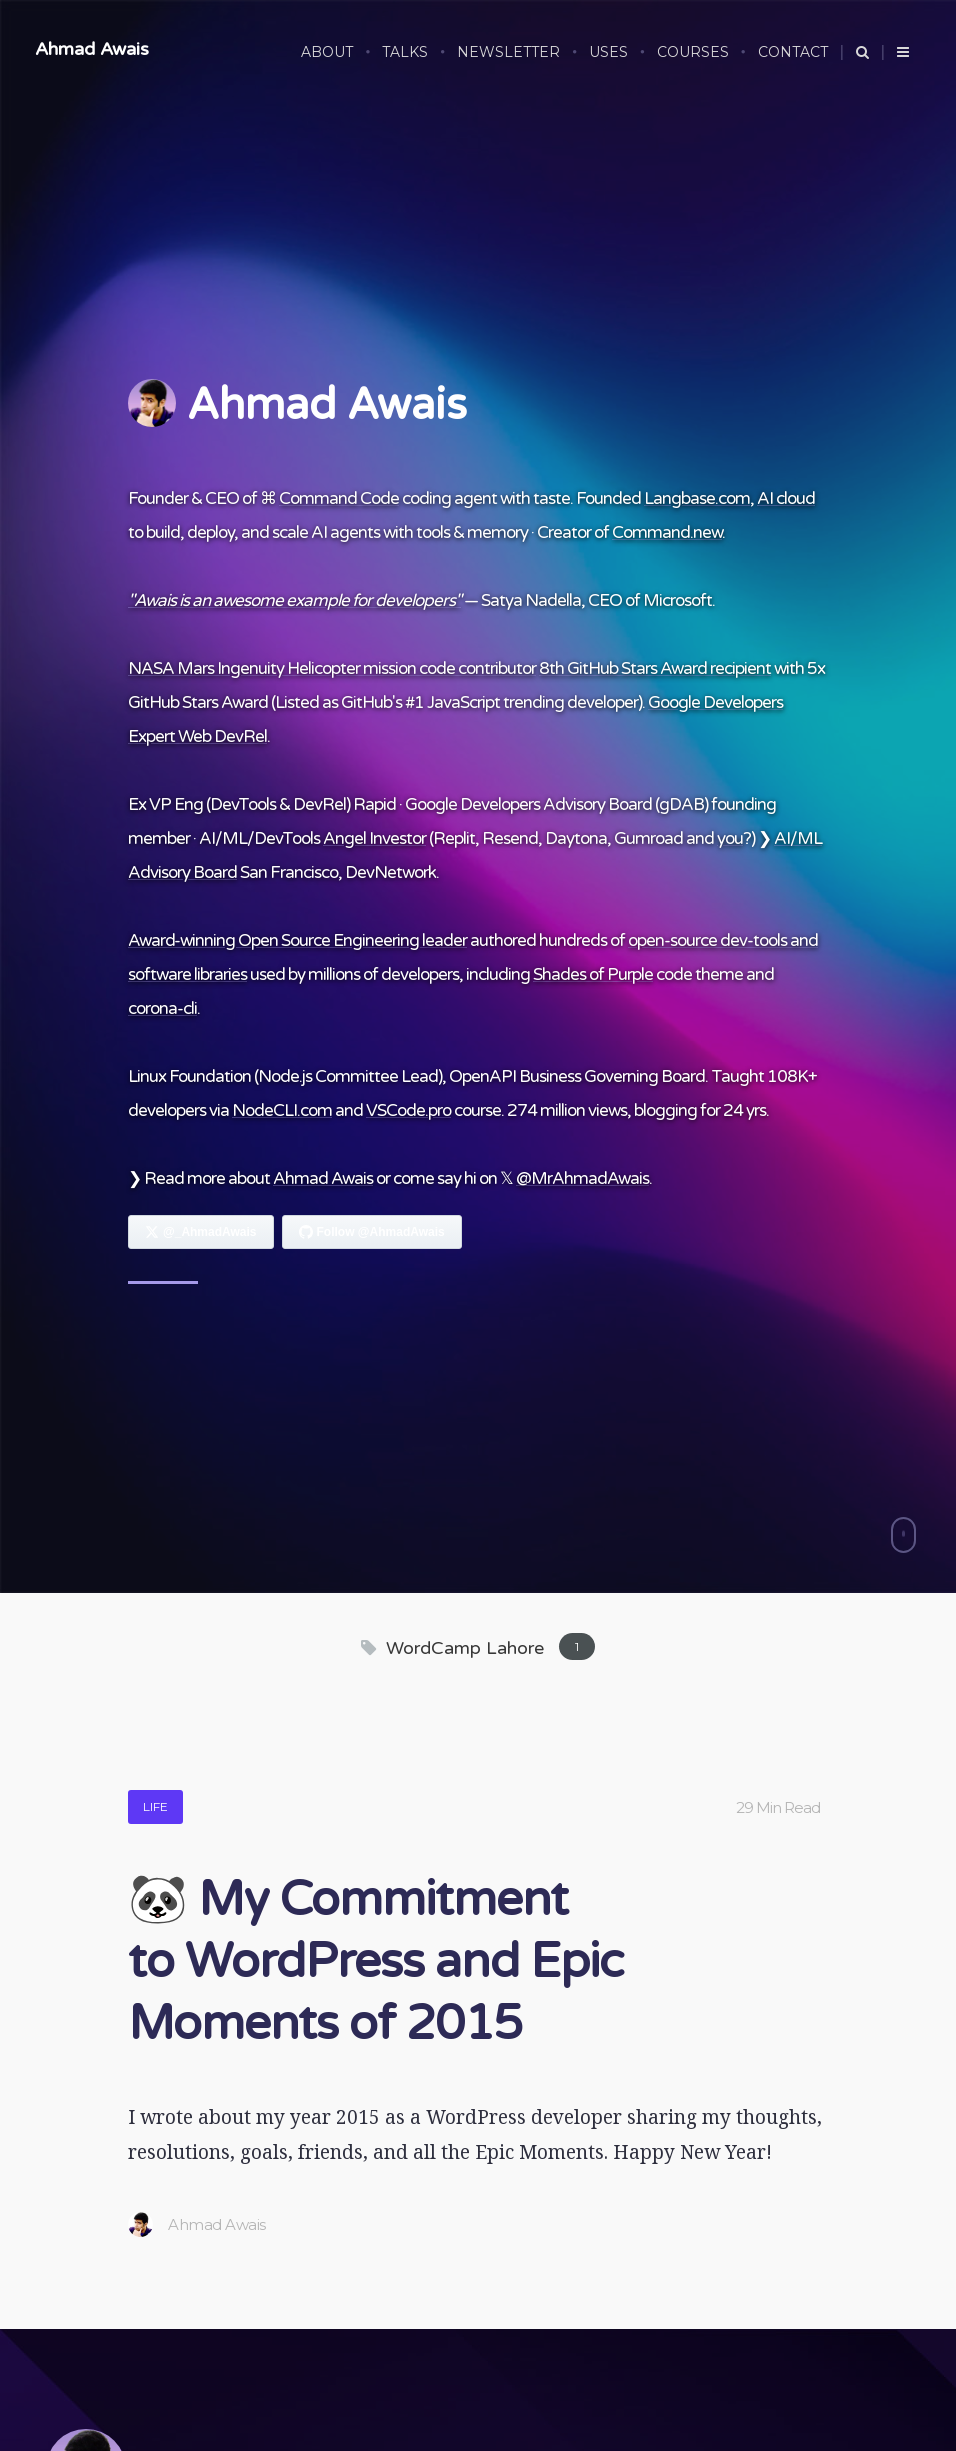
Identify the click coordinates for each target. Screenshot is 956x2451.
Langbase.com (697, 498)
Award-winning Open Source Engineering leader (297, 940)
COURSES (693, 52)
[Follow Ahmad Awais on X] (201, 1232)
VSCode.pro (408, 1110)
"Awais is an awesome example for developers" (294, 600)
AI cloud (786, 498)
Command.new (667, 532)
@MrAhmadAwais (582, 1178)
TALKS (405, 52)
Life (155, 1806)
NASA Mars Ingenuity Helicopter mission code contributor (332, 668)
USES (608, 52)
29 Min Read (778, 1807)
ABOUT (327, 52)
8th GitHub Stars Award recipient (655, 668)
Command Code (339, 498)
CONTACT (793, 52)
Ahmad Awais (92, 49)
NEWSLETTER (508, 52)
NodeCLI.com (282, 1110)
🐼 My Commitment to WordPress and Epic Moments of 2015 (375, 1962)
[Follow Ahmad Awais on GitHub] (372, 1232)
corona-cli (162, 1008)
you (730, 838)
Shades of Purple (593, 974)
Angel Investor (374, 838)
